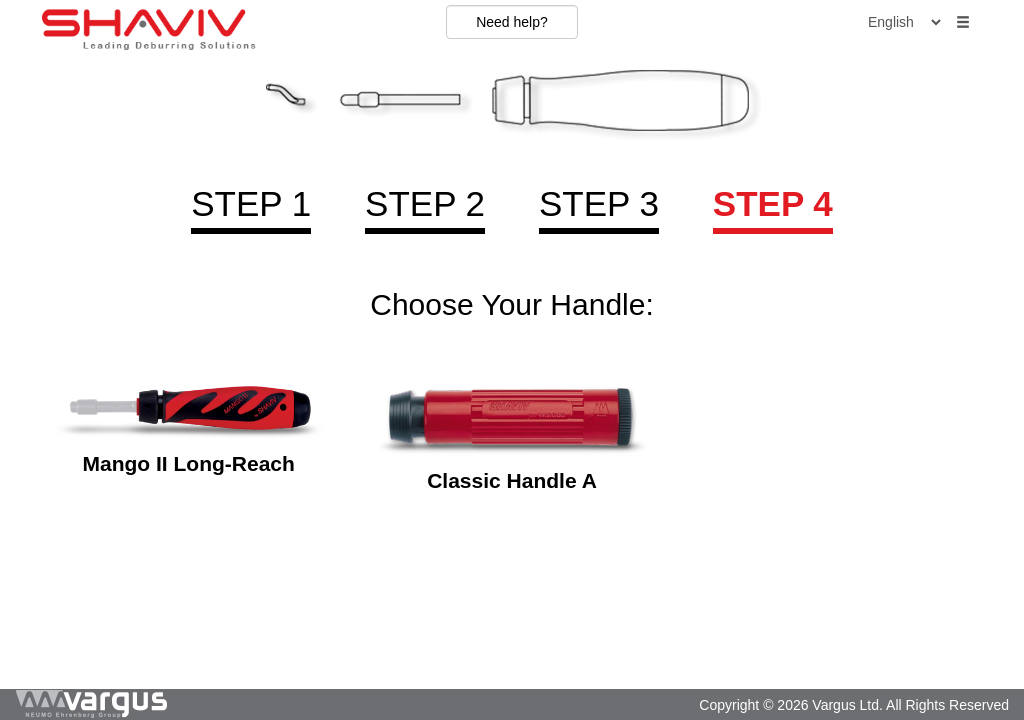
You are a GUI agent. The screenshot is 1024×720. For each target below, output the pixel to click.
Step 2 (425, 203)
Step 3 (599, 203)
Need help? (512, 22)
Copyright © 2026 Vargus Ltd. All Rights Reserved (854, 705)
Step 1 (251, 203)
